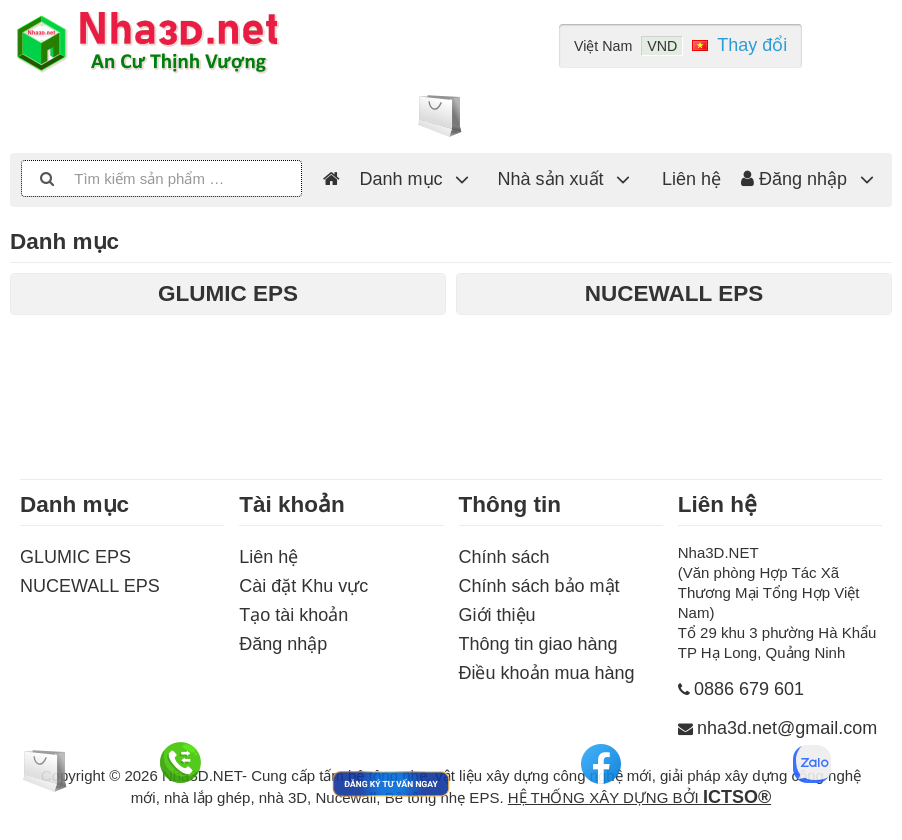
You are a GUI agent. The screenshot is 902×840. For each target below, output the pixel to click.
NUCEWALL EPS (90, 586)
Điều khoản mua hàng (547, 673)
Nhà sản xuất (551, 179)
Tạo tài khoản (293, 615)
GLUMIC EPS (75, 557)
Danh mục (401, 179)
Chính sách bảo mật (539, 586)
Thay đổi (752, 45)
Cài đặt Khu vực (303, 586)
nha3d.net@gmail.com (787, 728)
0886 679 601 (749, 689)
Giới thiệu (497, 615)
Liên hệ (691, 179)
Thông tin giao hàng (538, 644)
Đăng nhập (794, 179)
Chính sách (504, 557)
